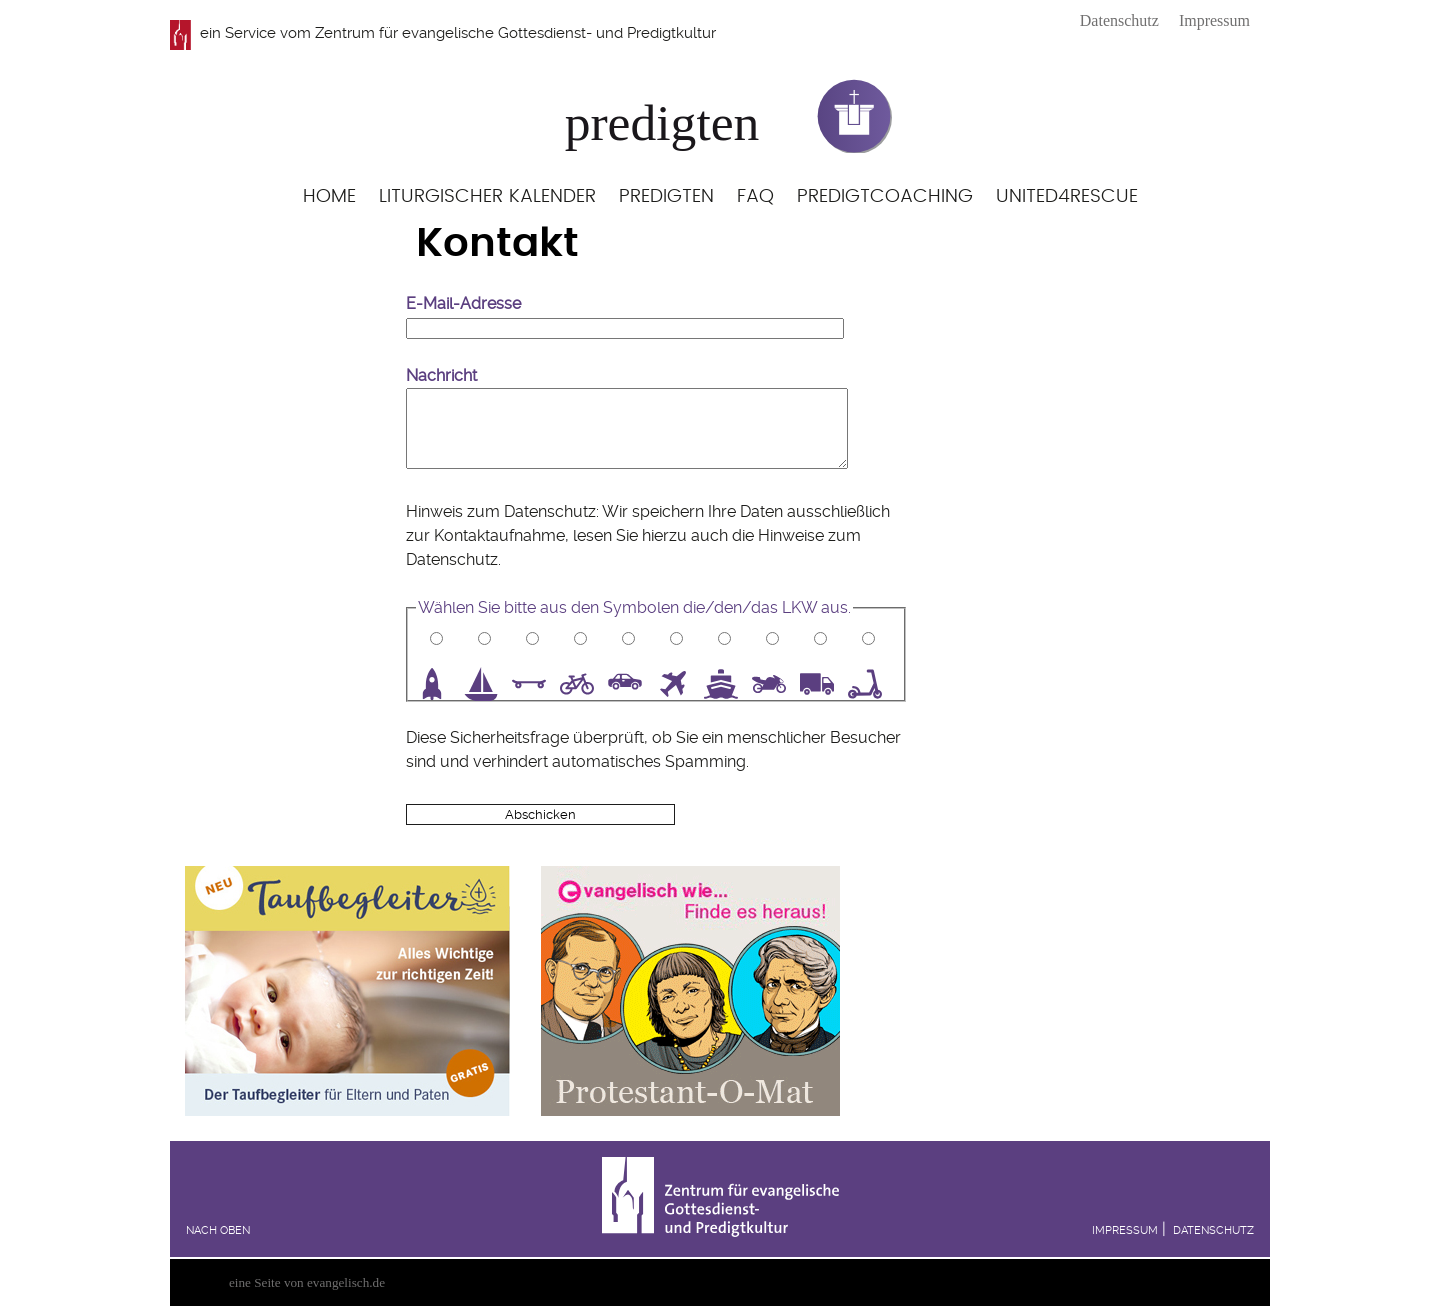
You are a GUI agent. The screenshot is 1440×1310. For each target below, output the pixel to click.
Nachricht (441, 375)
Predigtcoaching (885, 196)
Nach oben (218, 1230)
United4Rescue (1067, 196)
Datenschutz (1119, 20)
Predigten (666, 196)
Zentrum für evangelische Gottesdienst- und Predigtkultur (515, 33)
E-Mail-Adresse (463, 303)
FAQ (755, 196)
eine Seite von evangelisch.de (307, 1282)
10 (872, 684)
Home (329, 196)
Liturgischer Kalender (487, 196)
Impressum (1214, 20)
